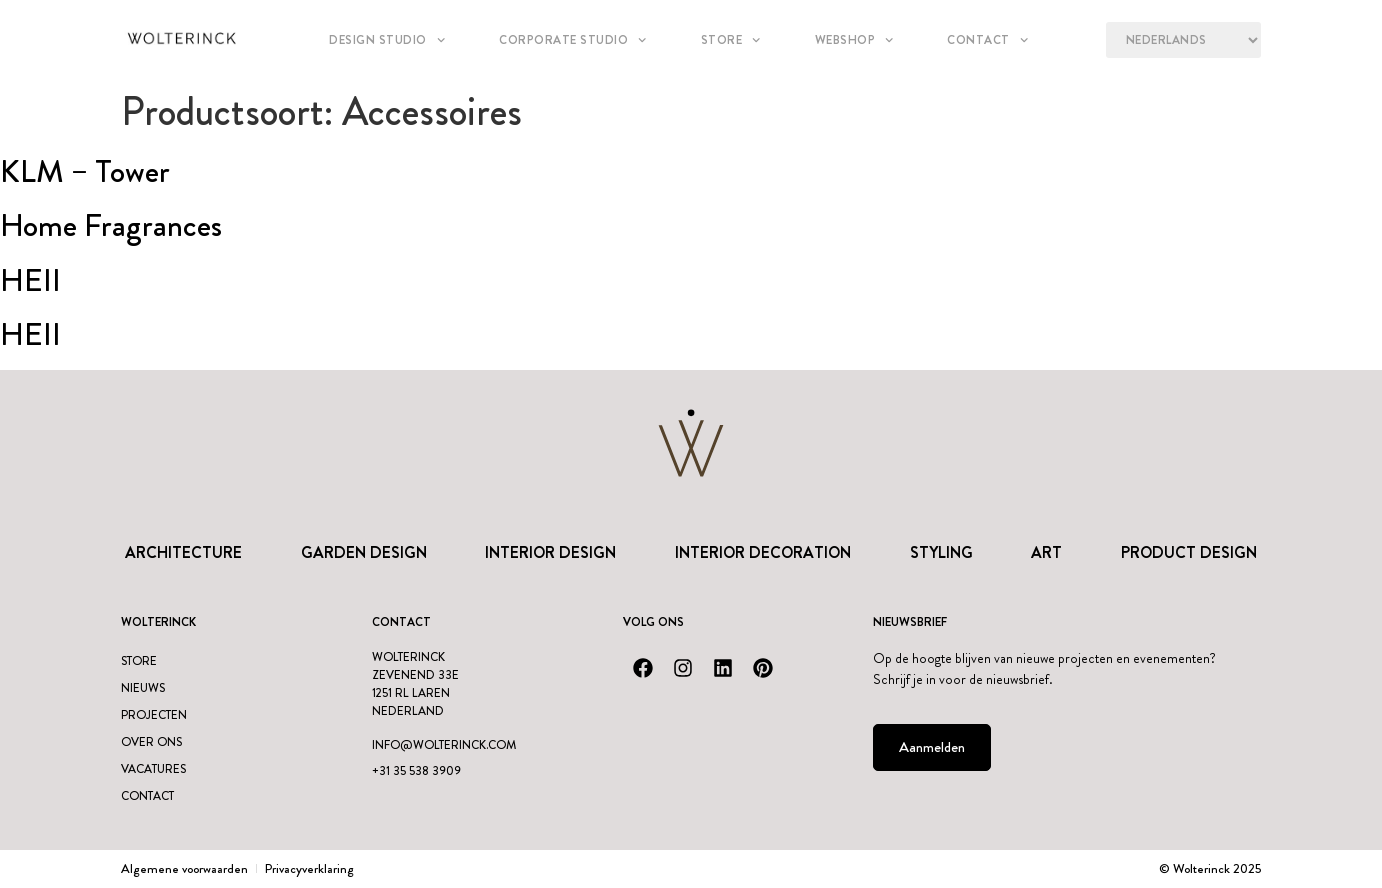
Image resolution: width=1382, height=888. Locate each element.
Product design (1189, 552)
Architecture (183, 552)
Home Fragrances (111, 225)
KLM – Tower (85, 171)
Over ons (151, 742)
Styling (941, 552)
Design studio (387, 40)
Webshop (854, 40)
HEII (30, 280)
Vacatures (153, 769)
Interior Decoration (763, 552)
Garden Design (364, 552)
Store (731, 40)
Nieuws (143, 688)
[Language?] (1183, 40)
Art (1046, 552)
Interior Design (550, 552)
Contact (987, 40)
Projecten (154, 715)
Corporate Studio (572, 40)
